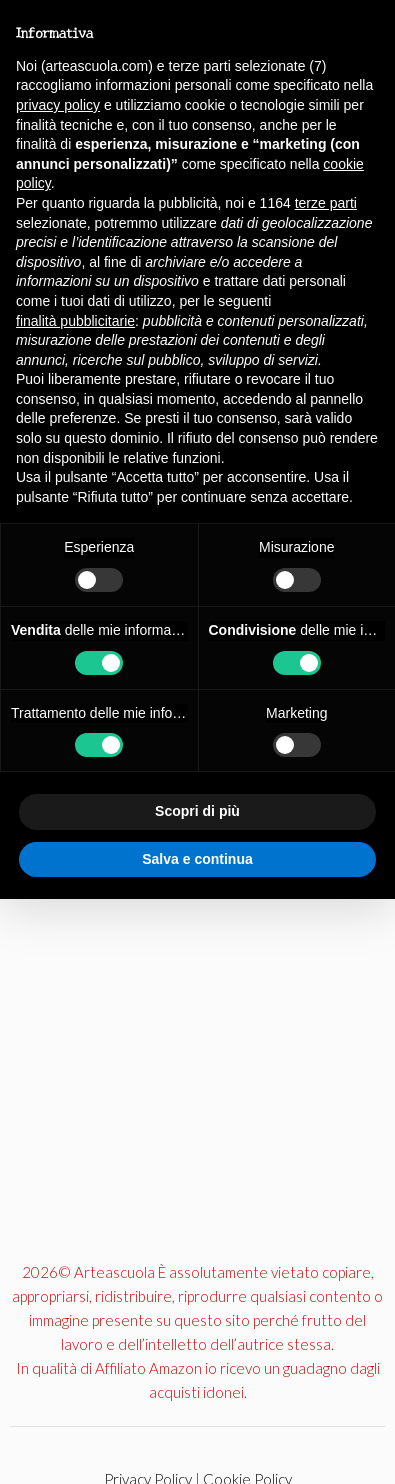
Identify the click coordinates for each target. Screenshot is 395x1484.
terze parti (326, 203)
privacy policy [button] (58, 105)
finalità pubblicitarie (75, 321)
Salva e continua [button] (197, 859)
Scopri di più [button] (197, 811)
